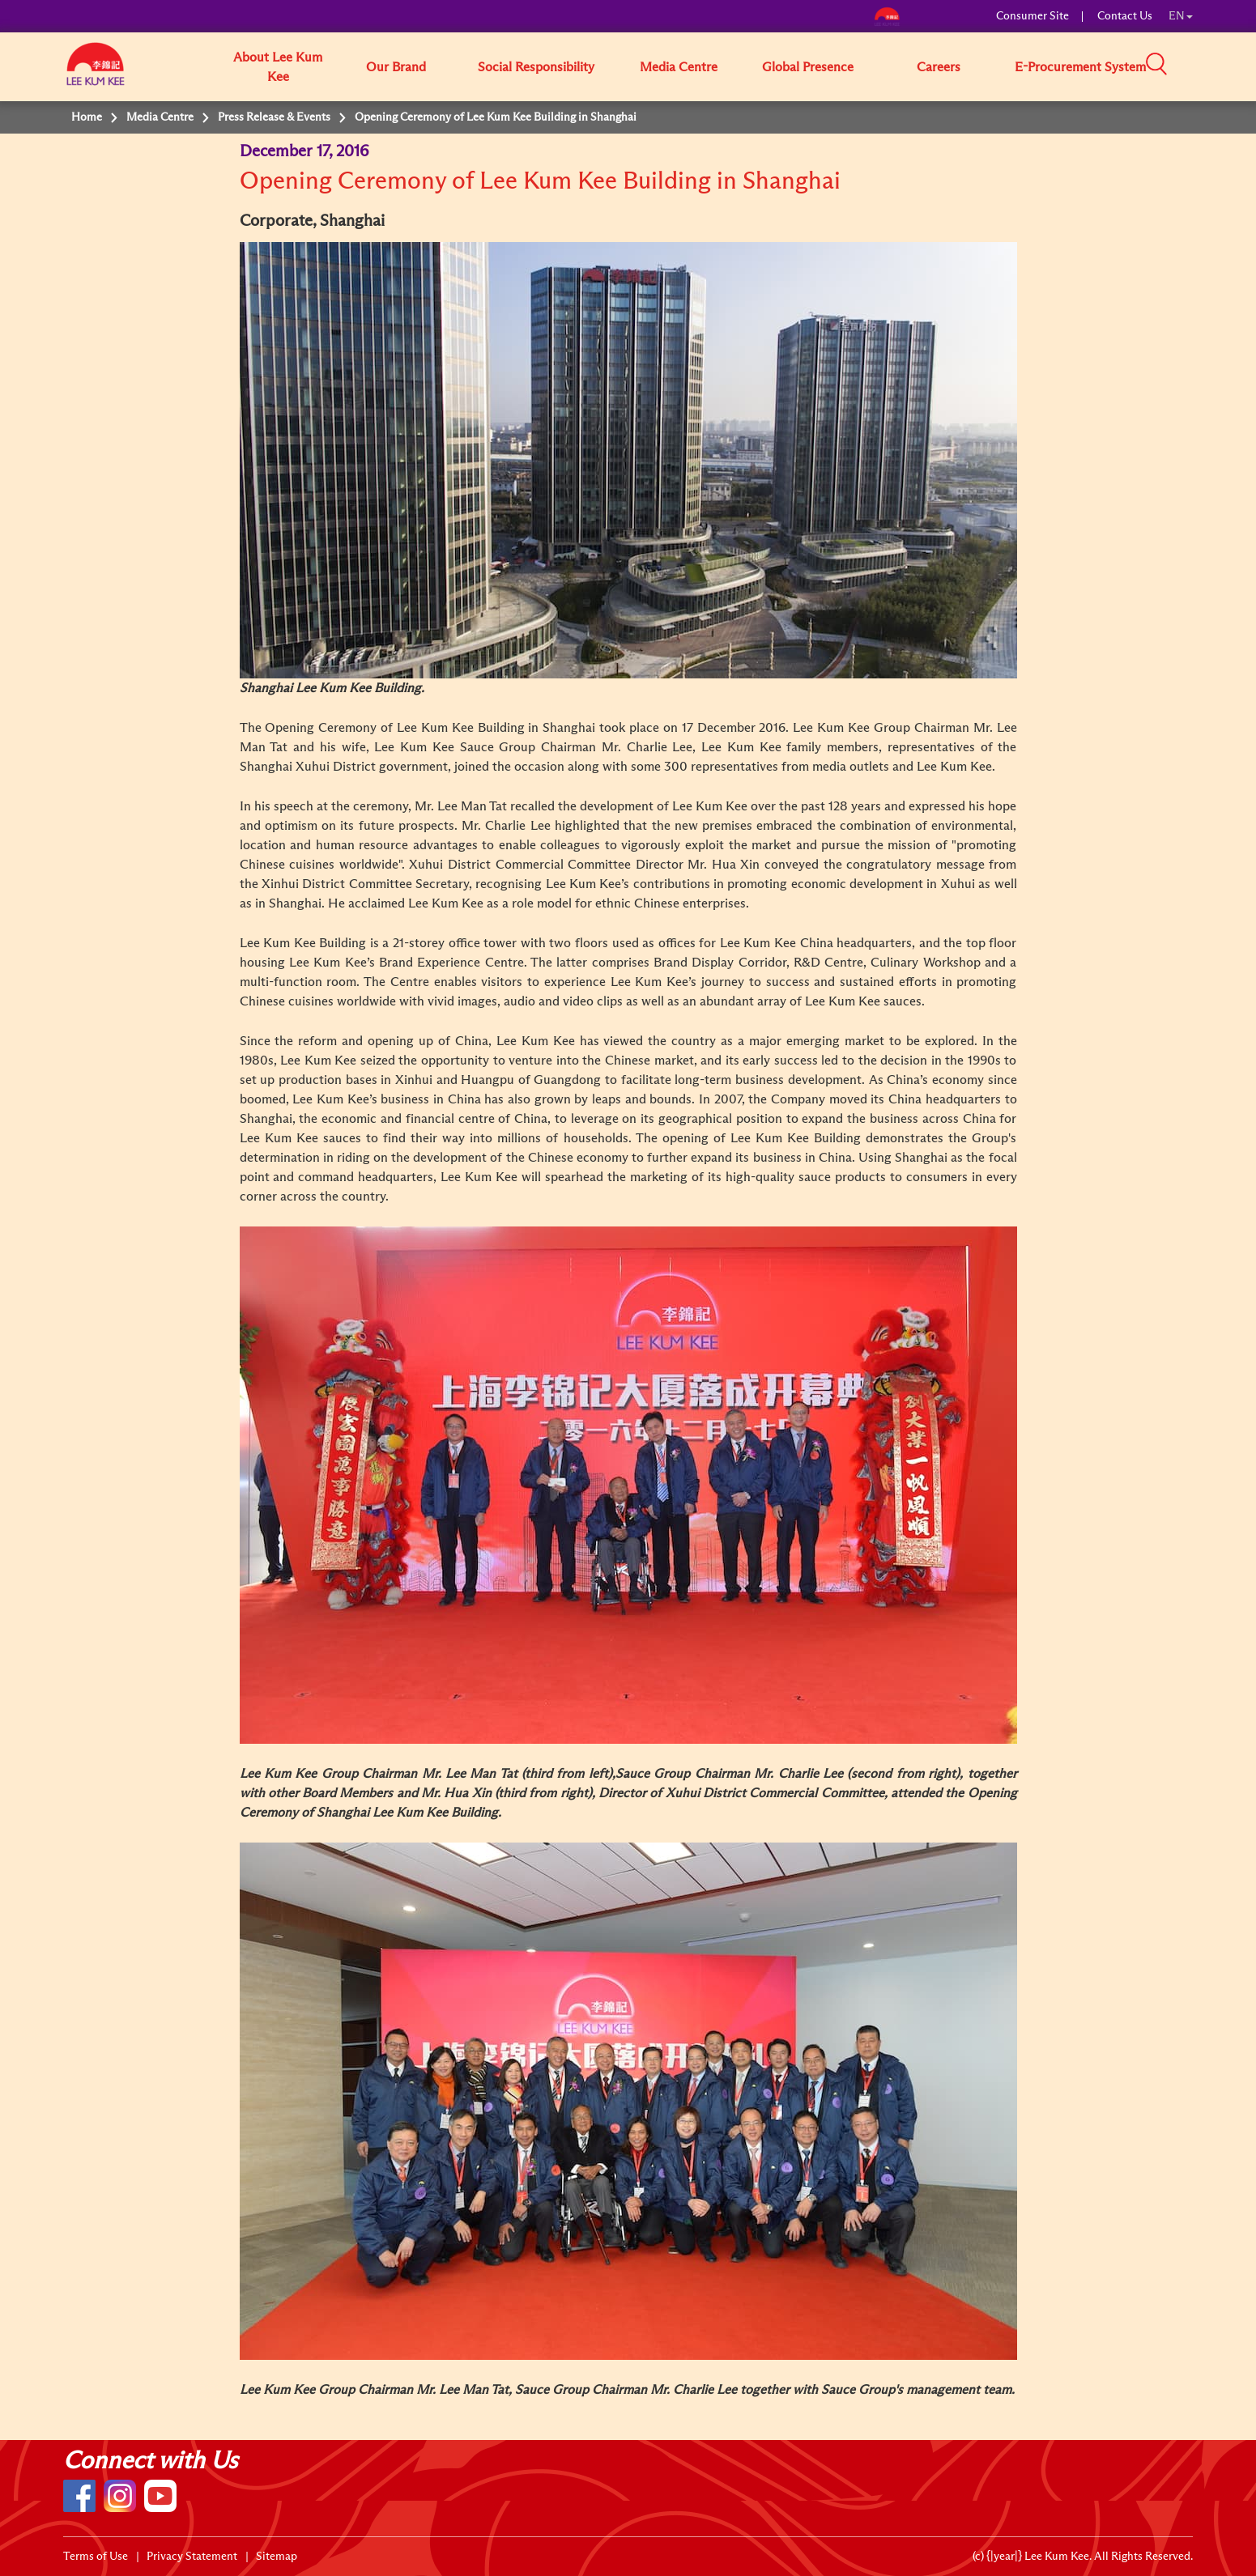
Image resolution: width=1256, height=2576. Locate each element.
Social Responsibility (536, 67)
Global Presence (808, 67)
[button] (1198, 65)
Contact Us (1124, 16)
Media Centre (678, 67)
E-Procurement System (1080, 67)
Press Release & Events (274, 117)
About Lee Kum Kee (277, 67)
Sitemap (276, 2556)
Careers (938, 67)
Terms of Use (95, 2556)
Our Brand (396, 67)
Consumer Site (1032, 16)
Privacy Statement (192, 2556)
